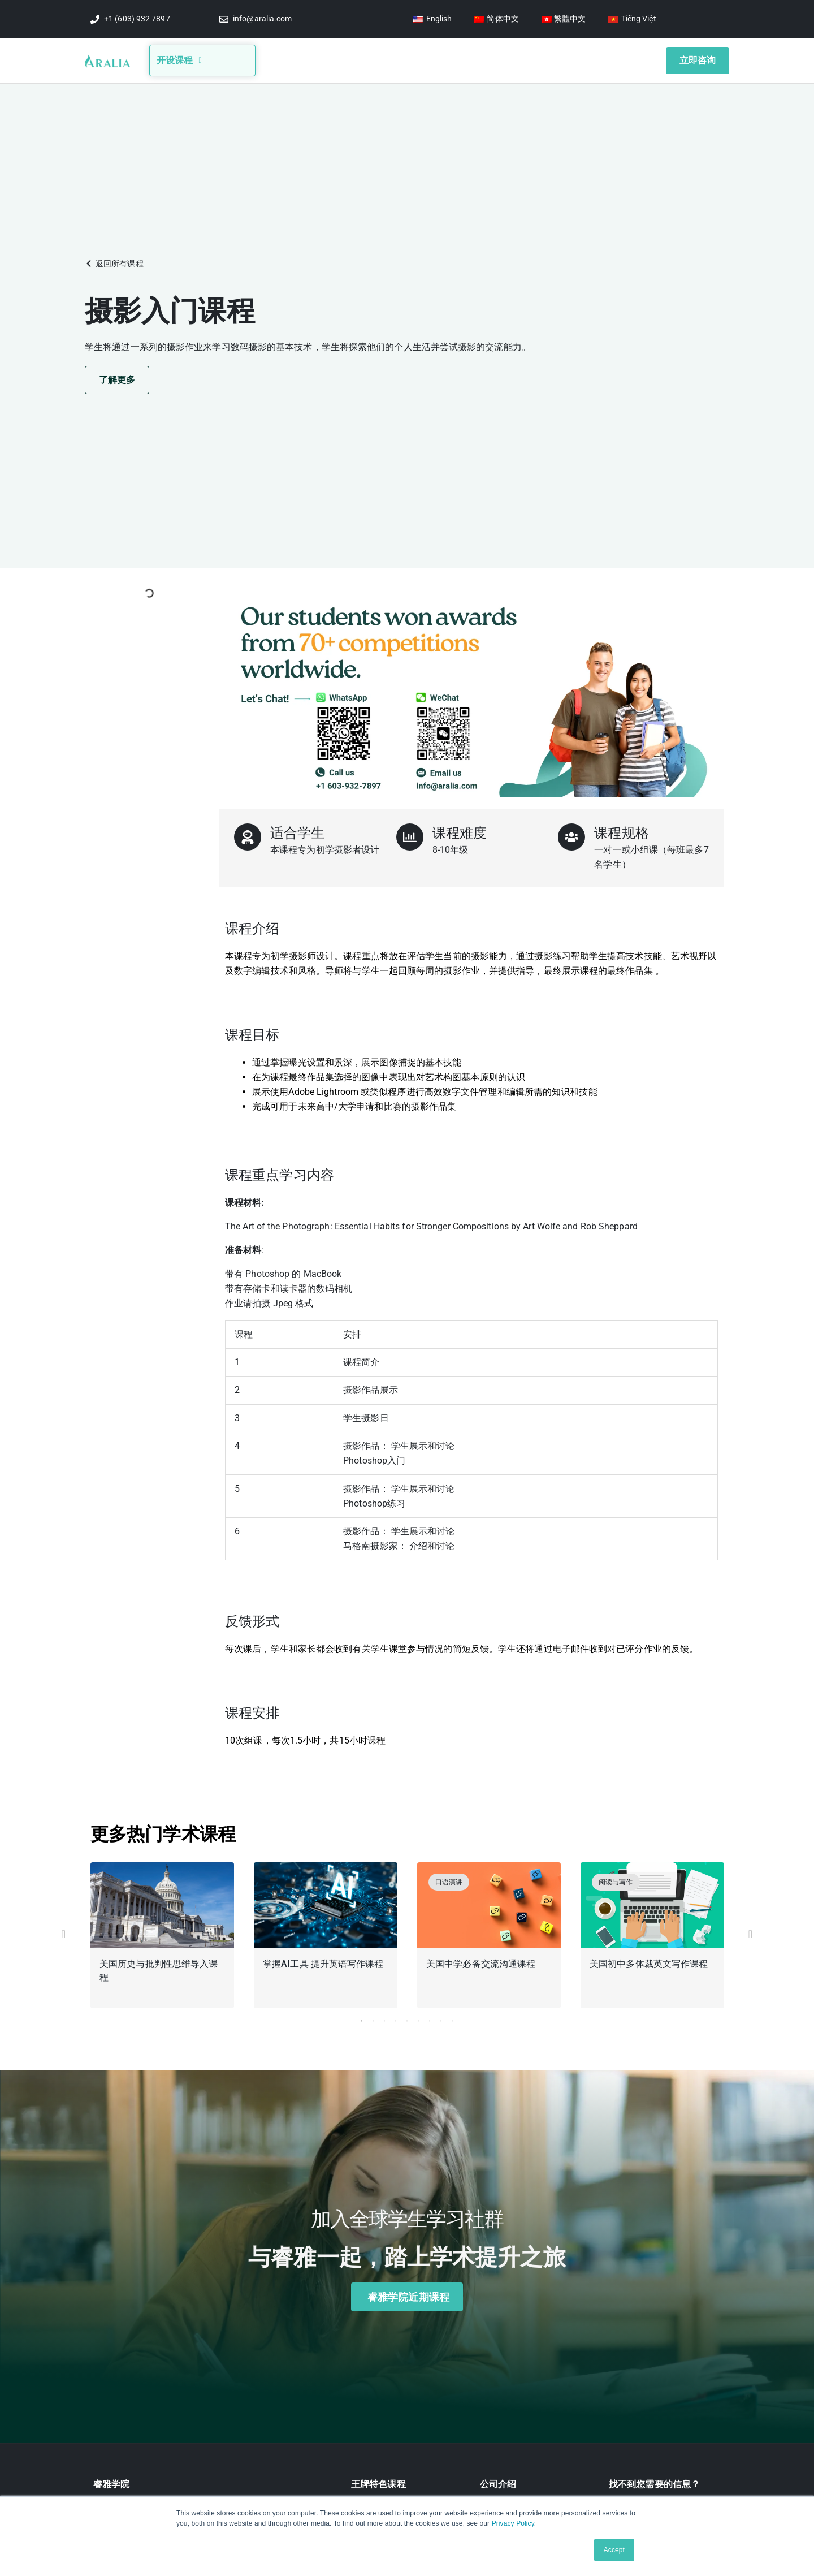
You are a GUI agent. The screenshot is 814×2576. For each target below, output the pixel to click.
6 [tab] (418, 2017)
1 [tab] (361, 2017)
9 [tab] (452, 2017)
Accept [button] (614, 2550)
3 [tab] (384, 2017)
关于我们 (314, 58)
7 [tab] (429, 2017)
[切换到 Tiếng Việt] (632, 19)
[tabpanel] (162, 1934)
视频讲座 (458, 58)
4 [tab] (395, 2017)
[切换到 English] (432, 19)
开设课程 (179, 58)
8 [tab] (441, 2017)
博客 (359, 58)
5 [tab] (407, 2017)
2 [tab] (373, 2017)
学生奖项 (509, 58)
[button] (114, 260)
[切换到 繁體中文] (563, 19)
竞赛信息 (404, 58)
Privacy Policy (513, 2523)
